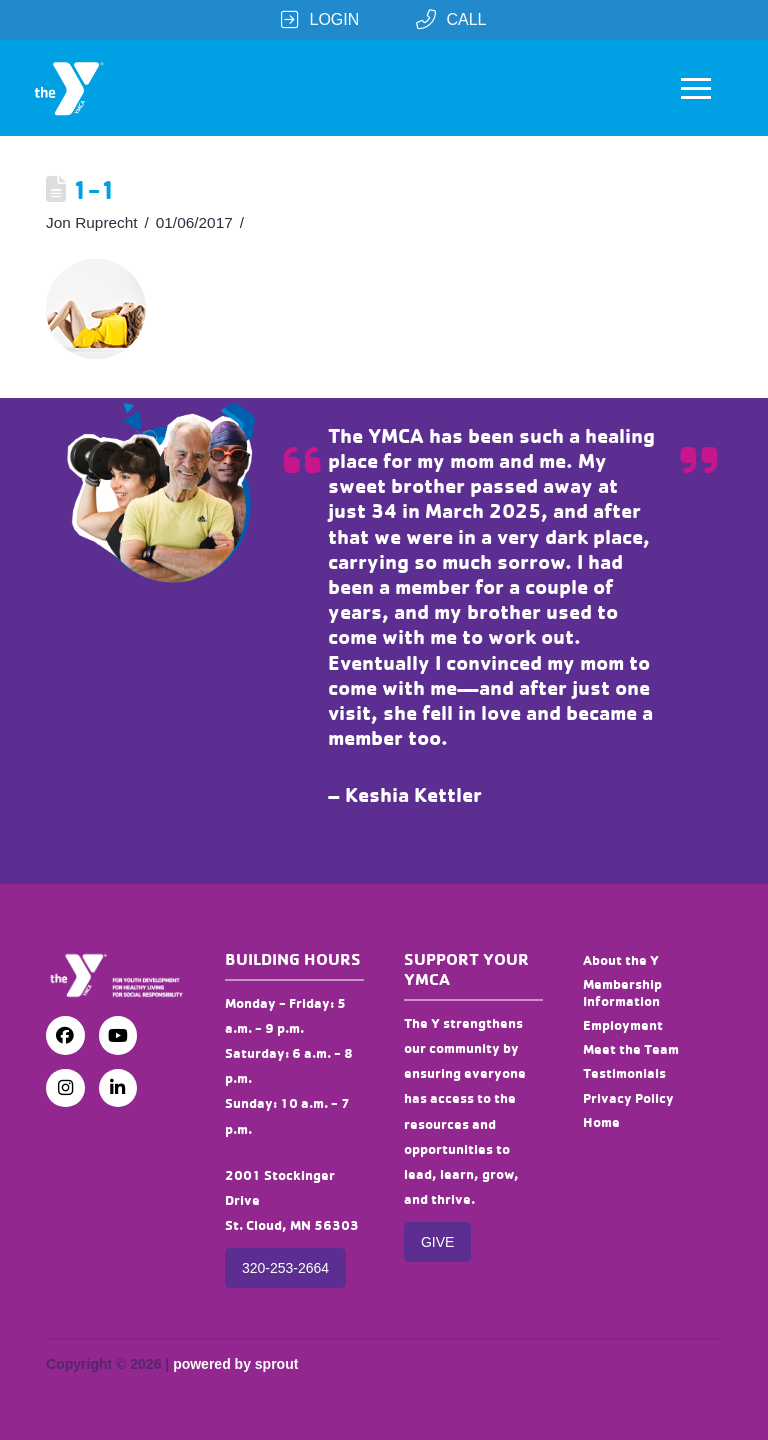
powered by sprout (235, 1364)
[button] (696, 88)
